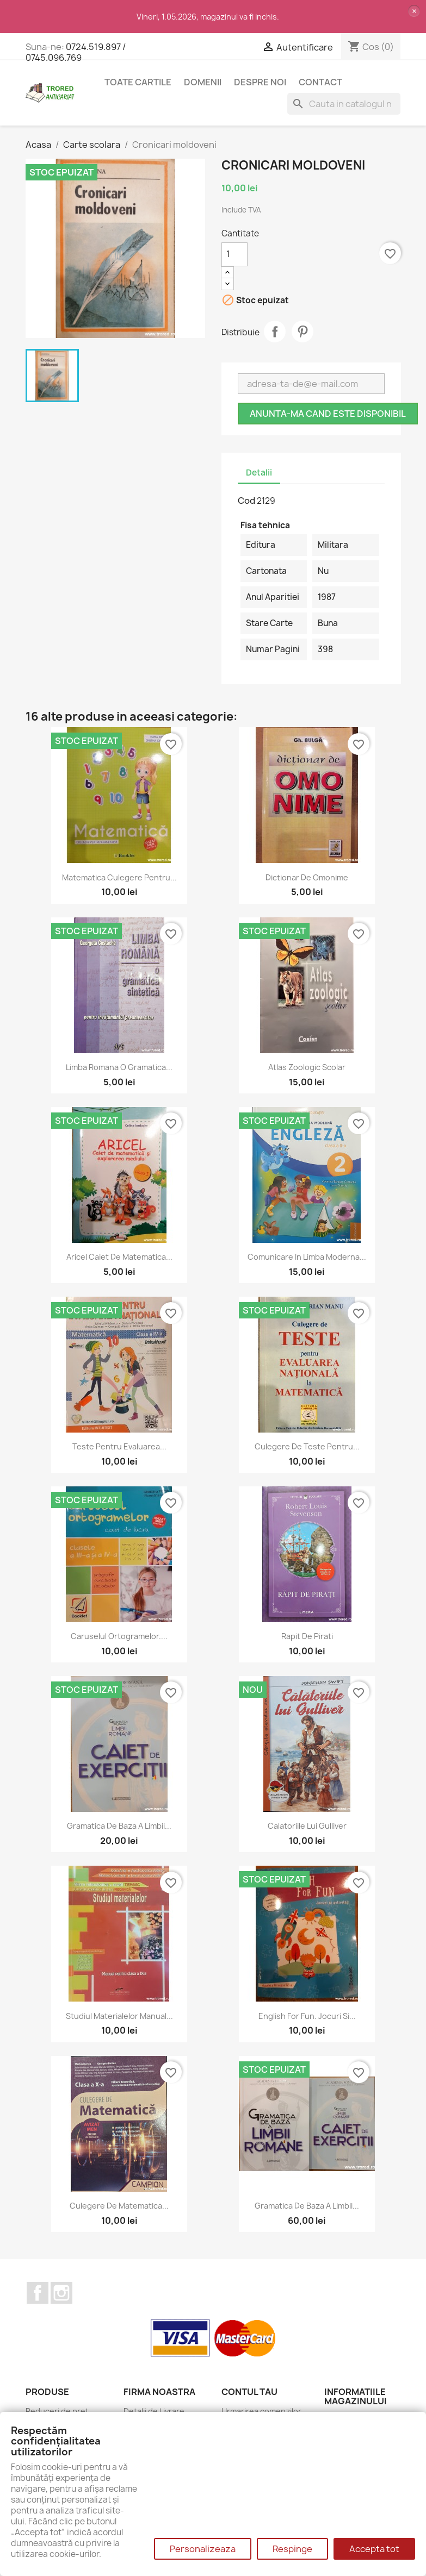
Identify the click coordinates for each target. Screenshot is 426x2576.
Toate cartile (137, 82)
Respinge (292, 2549)
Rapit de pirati (307, 1636)
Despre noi (260, 82)
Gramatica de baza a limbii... (119, 1826)
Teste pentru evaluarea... (119, 1446)
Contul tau (249, 2392)
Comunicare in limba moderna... (307, 1257)
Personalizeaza (203, 2549)
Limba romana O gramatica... (119, 1067)
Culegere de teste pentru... (307, 1446)
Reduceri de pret (57, 2411)
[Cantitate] (234, 254)
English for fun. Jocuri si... (307, 2016)
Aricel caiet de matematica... (119, 1257)
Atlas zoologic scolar (306, 1067)
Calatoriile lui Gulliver (307, 1826)
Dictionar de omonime (307, 877)
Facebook (37, 2293)
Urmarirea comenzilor (261, 2411)
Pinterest (302, 331)
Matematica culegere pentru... (119, 877)
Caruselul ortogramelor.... (119, 1636)
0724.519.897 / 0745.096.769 (76, 52)
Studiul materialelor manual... (119, 2016)
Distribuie (275, 331)
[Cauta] (343, 104)
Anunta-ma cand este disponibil (328, 414)
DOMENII (202, 82)
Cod (246, 500)
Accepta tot (374, 2549)
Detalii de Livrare (154, 2411)
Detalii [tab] (259, 472)
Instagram (61, 2293)
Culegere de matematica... (119, 2205)
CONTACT (320, 82)
